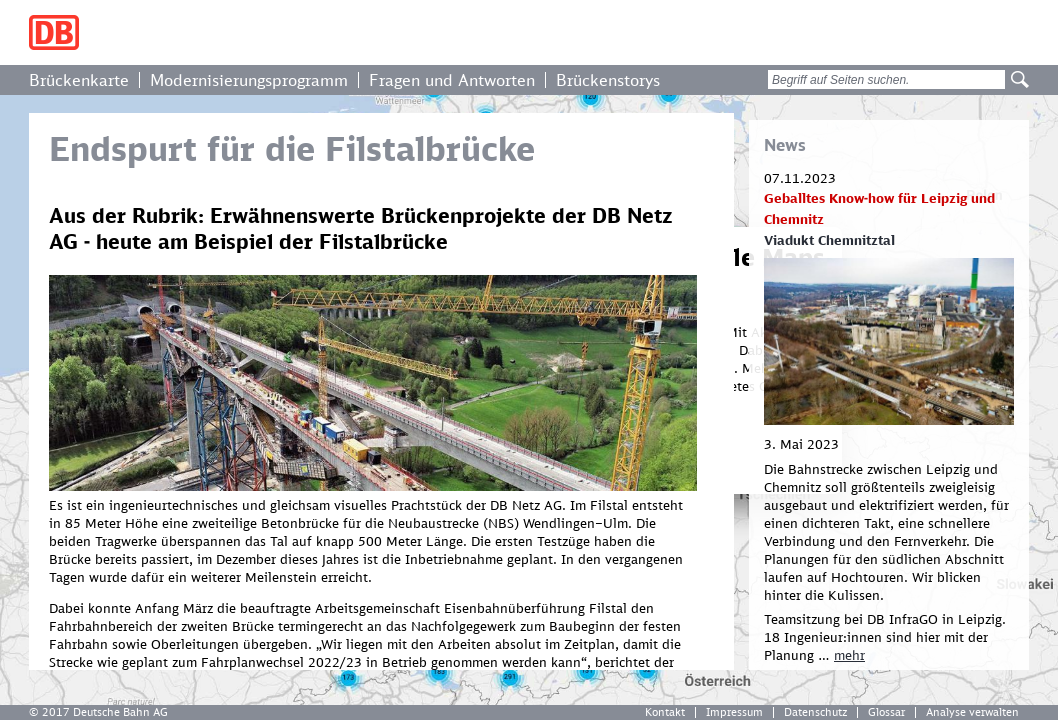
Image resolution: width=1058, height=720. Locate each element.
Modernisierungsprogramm (249, 80)
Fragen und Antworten (452, 80)
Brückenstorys (608, 80)
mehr (849, 655)
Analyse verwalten (972, 712)
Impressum (734, 712)
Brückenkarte (79, 80)
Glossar (886, 712)
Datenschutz (815, 712)
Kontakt (665, 712)
